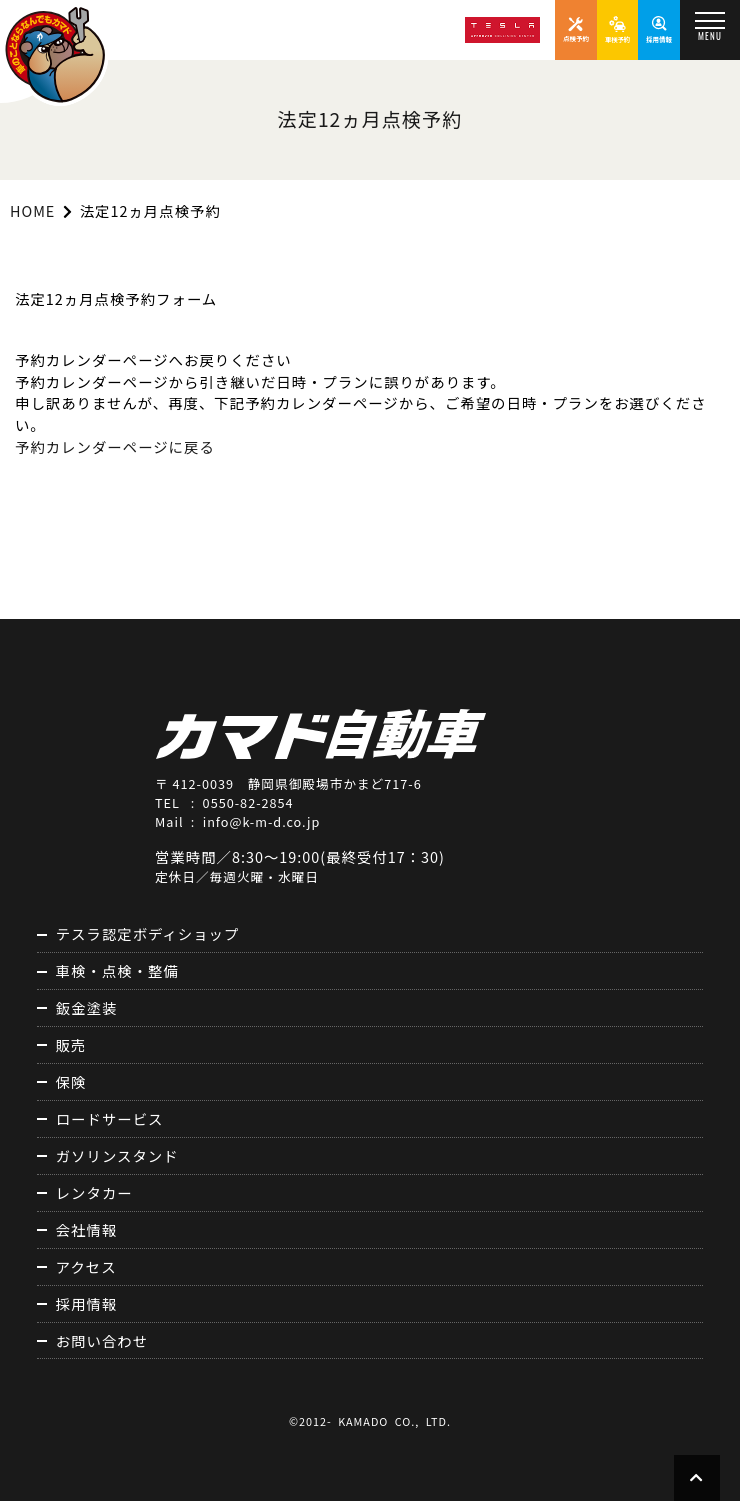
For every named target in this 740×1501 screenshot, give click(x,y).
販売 (71, 1044)
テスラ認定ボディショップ (148, 933)
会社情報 (87, 1229)
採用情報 (87, 1303)
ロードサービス (110, 1118)
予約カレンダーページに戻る (115, 446)
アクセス (86, 1266)
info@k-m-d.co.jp (262, 821)
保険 (71, 1081)
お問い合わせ (102, 1340)
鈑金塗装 (87, 1007)
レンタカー (94, 1192)
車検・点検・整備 (117, 970)
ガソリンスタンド (117, 1155)
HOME (32, 210)
